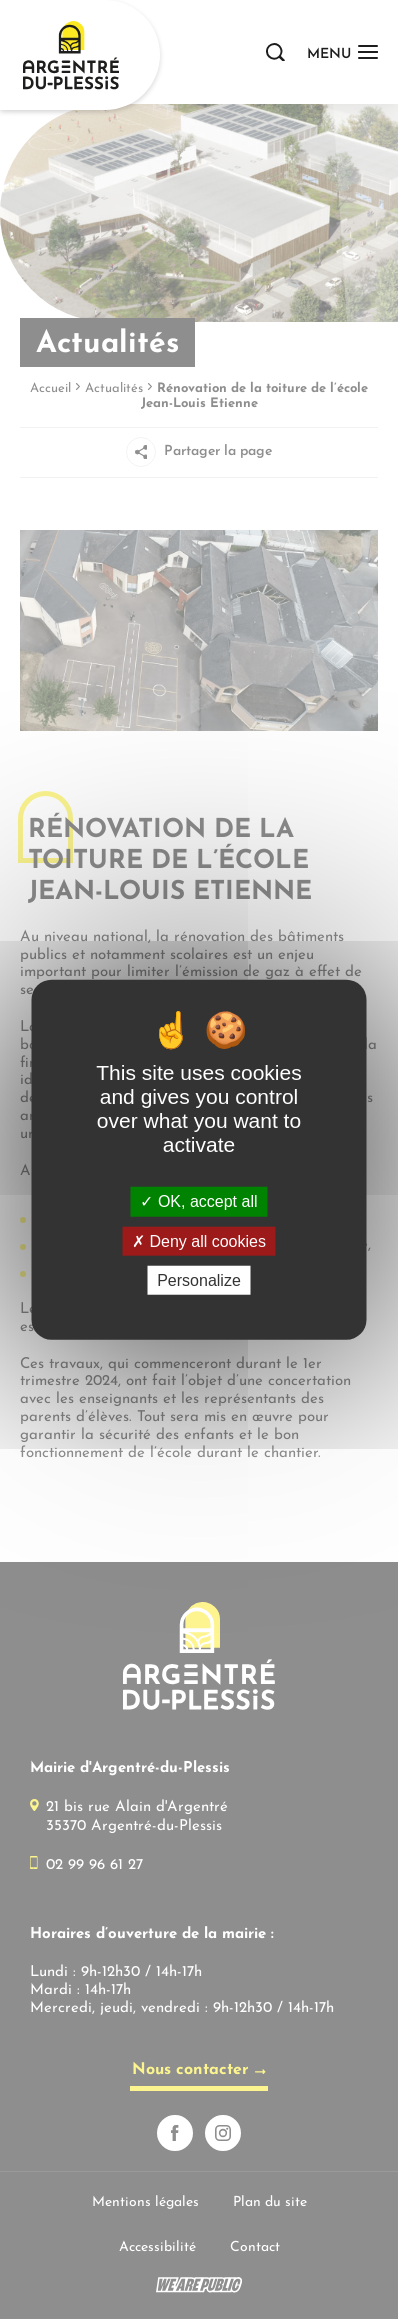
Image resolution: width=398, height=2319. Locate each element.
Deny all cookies (199, 1240)
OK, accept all (198, 1201)
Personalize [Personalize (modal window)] (199, 1280)
